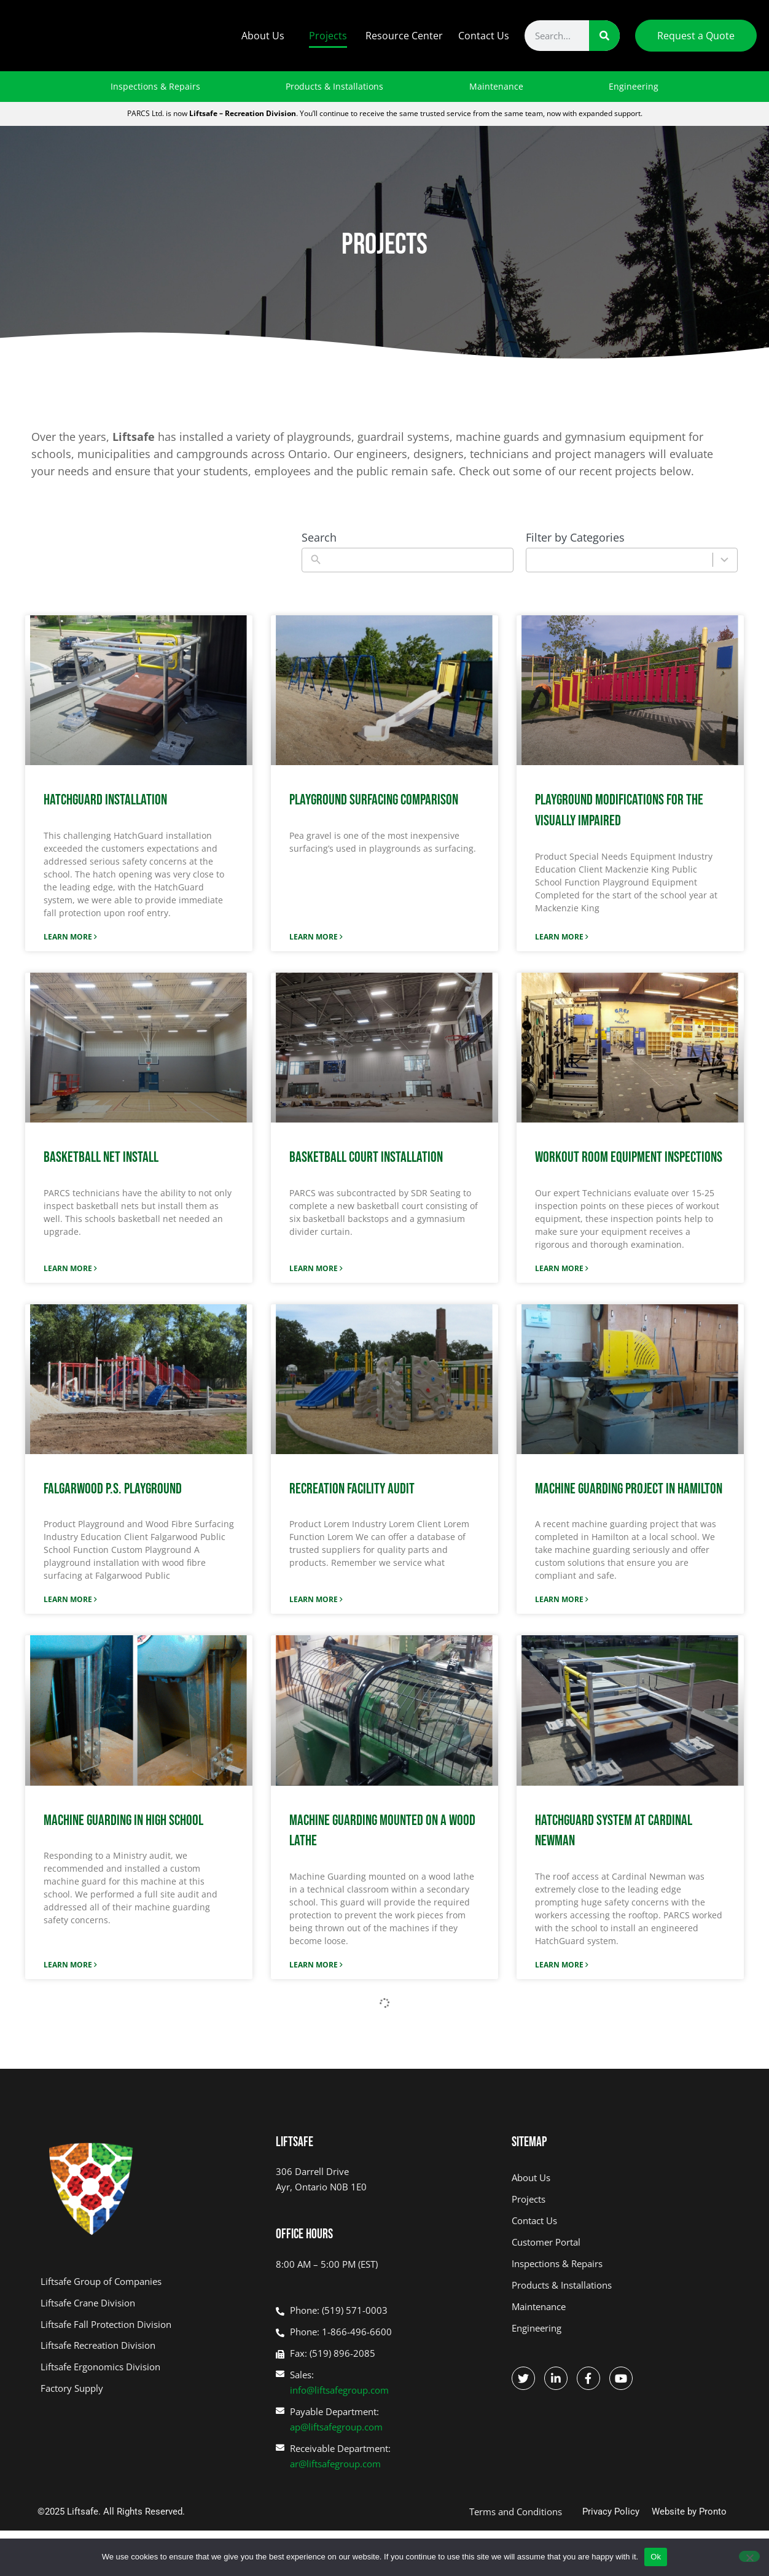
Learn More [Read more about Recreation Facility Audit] (314, 1599)
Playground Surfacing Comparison (373, 800)
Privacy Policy (610, 2511)
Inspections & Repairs (155, 86)
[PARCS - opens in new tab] (149, 2345)
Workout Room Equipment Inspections (628, 1157)
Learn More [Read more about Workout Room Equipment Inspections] (560, 1268)
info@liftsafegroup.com (339, 2390)
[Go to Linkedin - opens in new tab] (556, 2378)
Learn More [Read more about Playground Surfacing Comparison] (314, 937)
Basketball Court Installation (366, 1157)
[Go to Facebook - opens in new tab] (588, 2378)
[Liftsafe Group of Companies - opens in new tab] (149, 2281)
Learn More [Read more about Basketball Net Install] (69, 1268)
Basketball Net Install (101, 1157)
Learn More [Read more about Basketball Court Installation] (314, 1268)
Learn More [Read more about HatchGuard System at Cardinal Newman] (560, 1964)
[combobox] (619, 560)
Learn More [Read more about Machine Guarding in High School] (69, 1964)
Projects (328, 35)
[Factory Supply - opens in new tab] (149, 2388)
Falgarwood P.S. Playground (113, 1489)
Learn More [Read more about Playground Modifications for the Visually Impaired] (560, 937)
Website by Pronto (689, 2511)
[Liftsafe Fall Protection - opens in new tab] (149, 2324)
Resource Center (404, 35)
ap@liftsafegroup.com (336, 2427)
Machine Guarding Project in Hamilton (628, 1489)
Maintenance (496, 86)
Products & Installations (334, 86)
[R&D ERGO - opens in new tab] (149, 2367)
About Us (266, 35)
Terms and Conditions (515, 2511)
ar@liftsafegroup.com (335, 2463)
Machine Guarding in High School (123, 1820)
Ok (655, 2556)
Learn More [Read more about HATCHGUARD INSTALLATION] (69, 937)
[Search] (604, 35)
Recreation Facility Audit (352, 1489)
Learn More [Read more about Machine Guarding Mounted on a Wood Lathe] (314, 1964)
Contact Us (483, 35)
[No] (749, 2556)
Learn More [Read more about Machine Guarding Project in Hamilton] (560, 1599)
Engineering (633, 86)
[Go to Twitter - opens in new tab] (523, 2378)
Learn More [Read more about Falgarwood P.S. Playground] (69, 1599)
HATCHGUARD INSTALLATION (105, 800)
